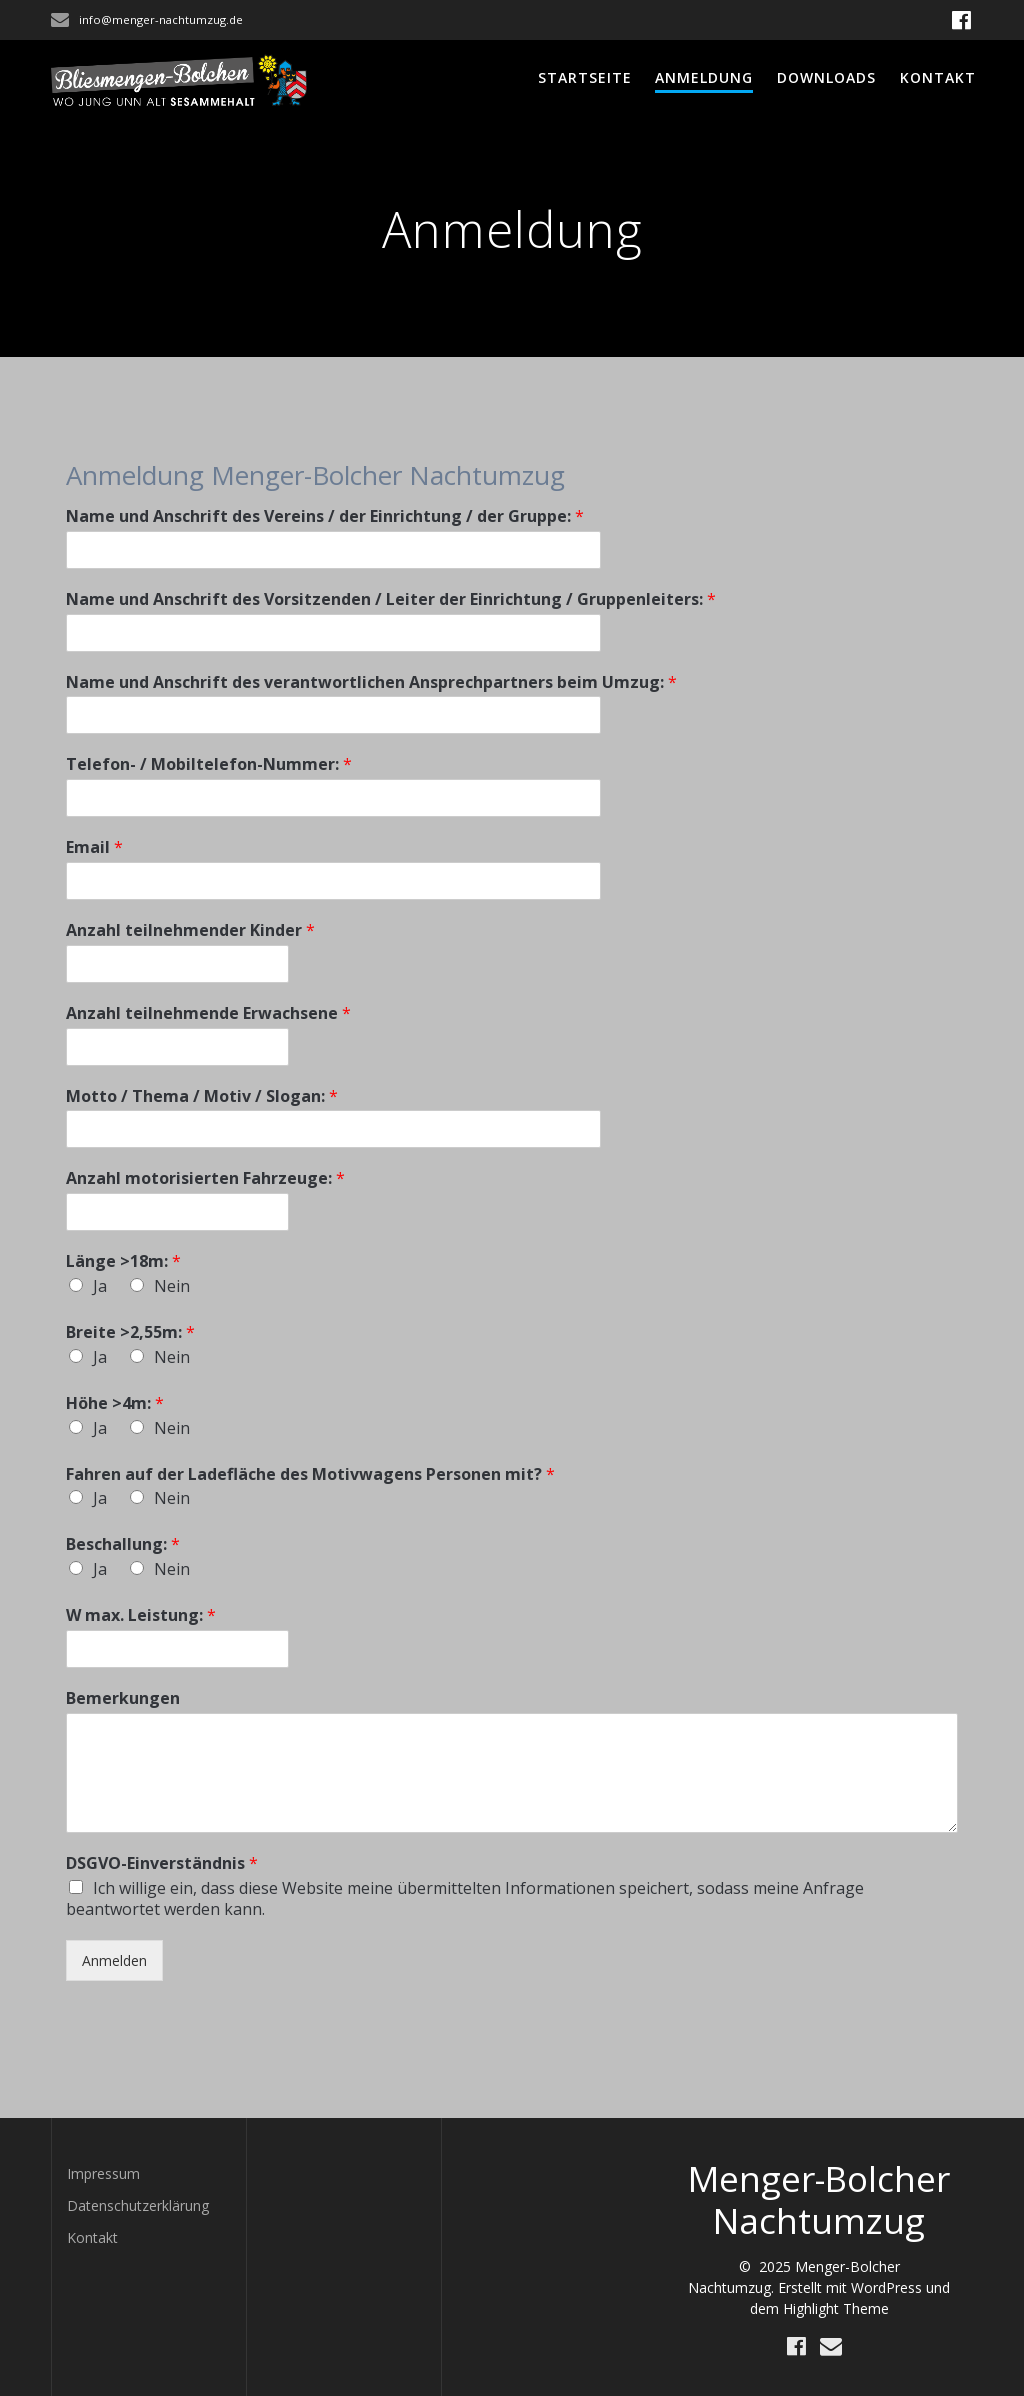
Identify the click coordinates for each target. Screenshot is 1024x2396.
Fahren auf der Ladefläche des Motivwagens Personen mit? (310, 1474)
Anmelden (114, 1960)
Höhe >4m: (115, 1403)
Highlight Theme (836, 2308)
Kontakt (938, 77)
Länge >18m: (123, 1261)
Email (94, 847)
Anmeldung (704, 77)
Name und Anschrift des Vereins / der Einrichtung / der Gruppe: (325, 516)
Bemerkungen (123, 1698)
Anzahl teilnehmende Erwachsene (208, 1013)
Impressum (103, 2173)
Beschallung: (123, 1544)
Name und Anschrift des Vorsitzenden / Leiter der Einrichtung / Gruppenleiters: (391, 599)
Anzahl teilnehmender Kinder (190, 930)
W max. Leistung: (141, 1615)
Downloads (826, 77)
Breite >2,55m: (130, 1332)
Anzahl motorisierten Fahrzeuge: (205, 1178)
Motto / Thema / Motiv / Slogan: (202, 1096)
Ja (100, 1286)
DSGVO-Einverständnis (162, 1863)
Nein (172, 1286)
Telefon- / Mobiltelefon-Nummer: (209, 764)
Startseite (585, 77)
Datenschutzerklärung (138, 2205)
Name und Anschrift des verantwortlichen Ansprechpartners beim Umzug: (371, 682)
